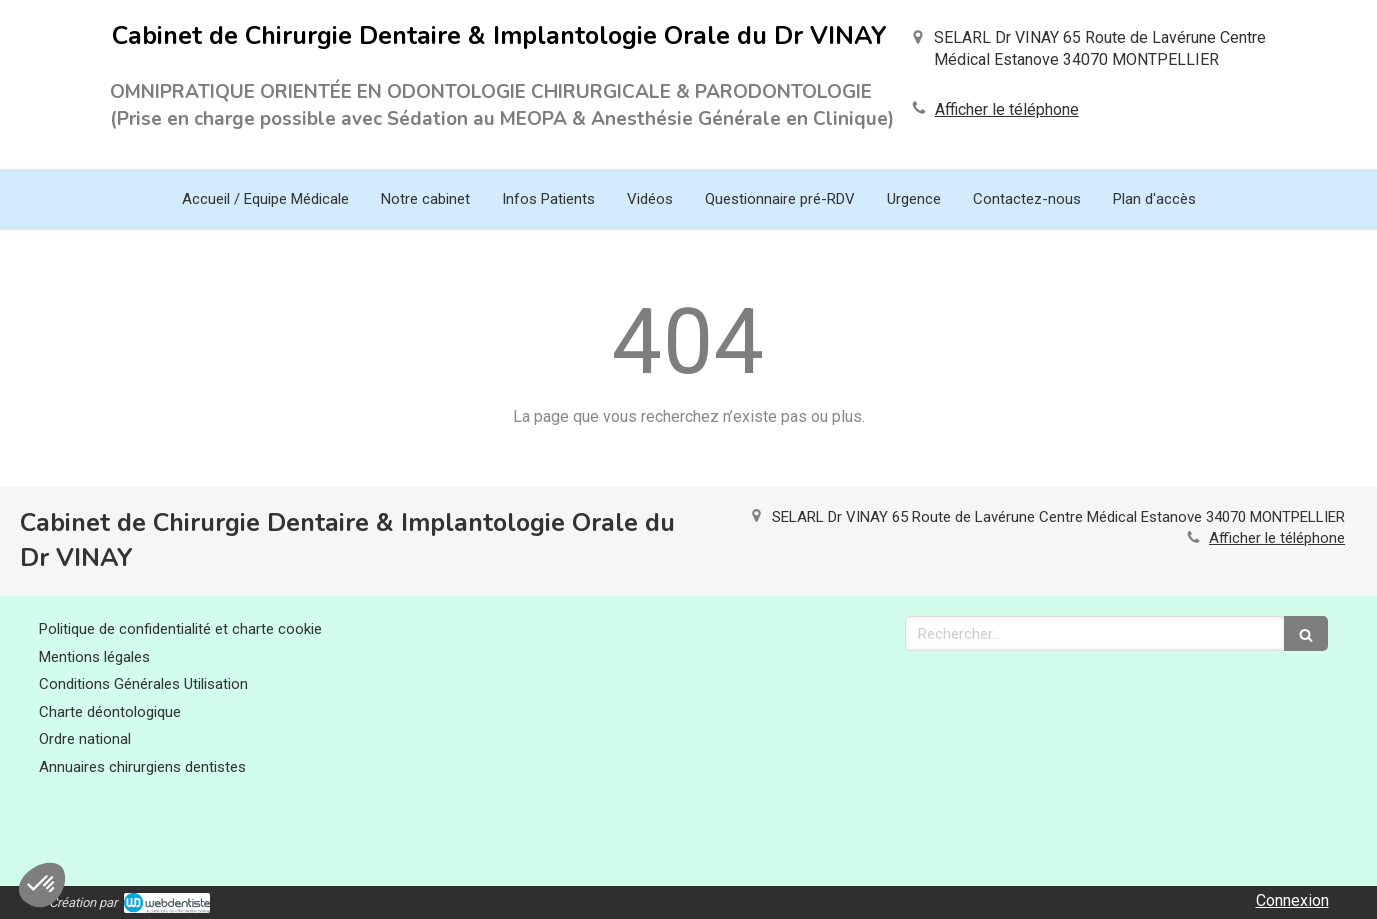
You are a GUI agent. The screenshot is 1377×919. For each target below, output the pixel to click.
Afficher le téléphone (1007, 109)
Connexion (1292, 900)
